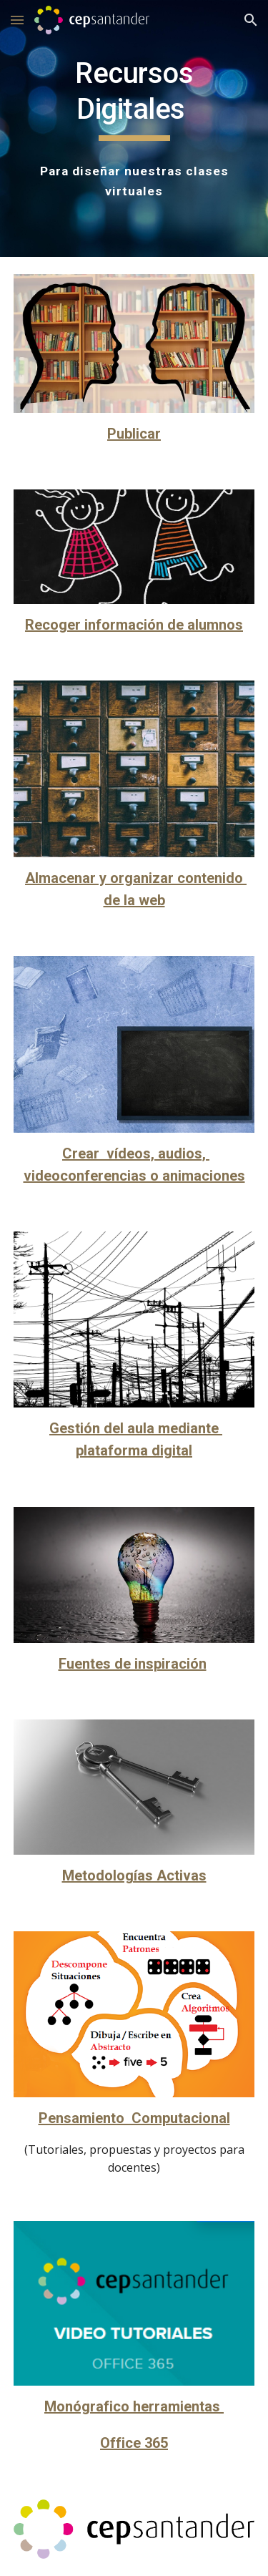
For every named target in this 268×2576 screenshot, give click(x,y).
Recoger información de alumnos (134, 624)
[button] (17, 19)
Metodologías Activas (134, 1875)
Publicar (134, 433)
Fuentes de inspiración (133, 1663)
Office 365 (134, 2442)
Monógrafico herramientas (134, 2406)
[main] (134, 98)
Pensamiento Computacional (134, 2118)
